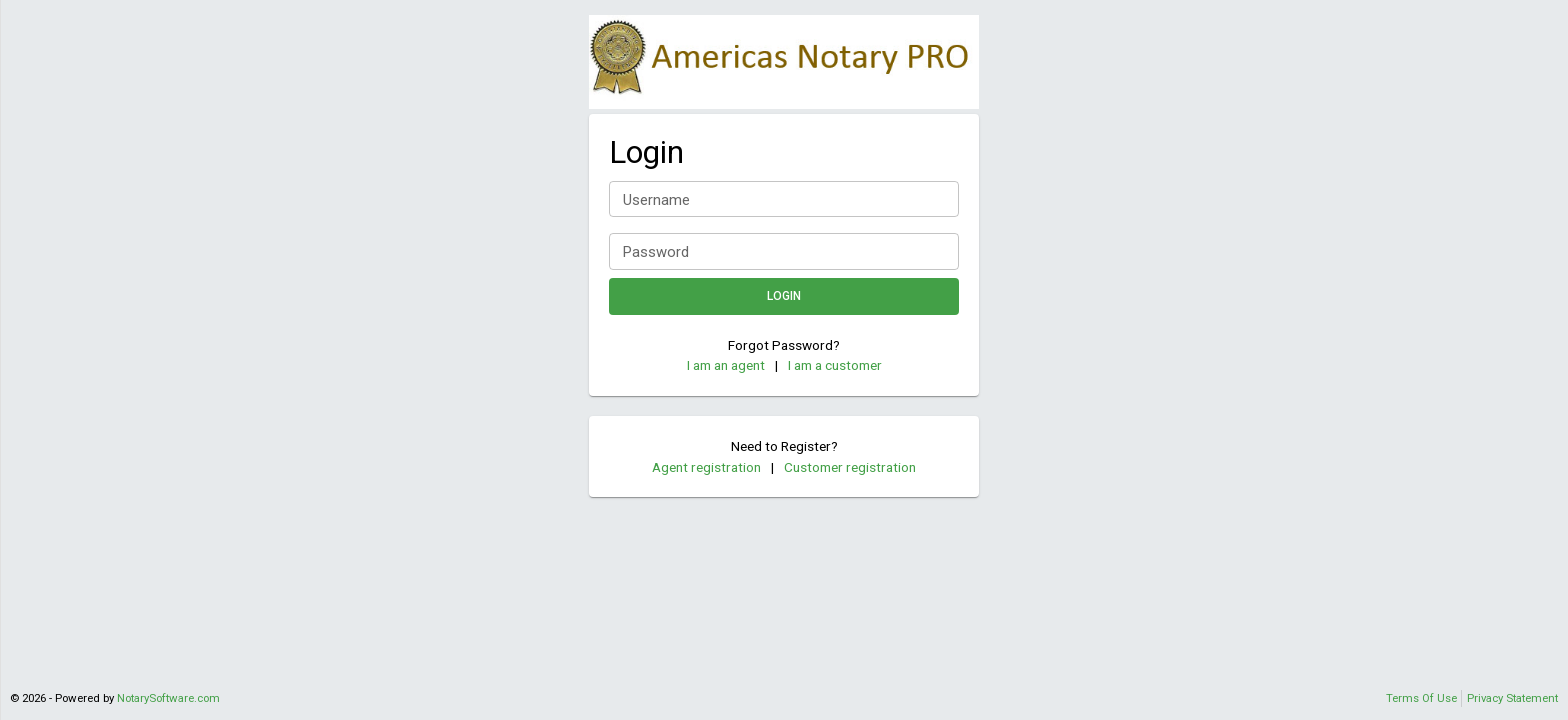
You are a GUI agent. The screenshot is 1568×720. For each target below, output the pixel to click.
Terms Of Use (1421, 698)
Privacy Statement (1512, 698)
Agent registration (706, 467)
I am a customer (835, 365)
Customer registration (850, 467)
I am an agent (726, 365)
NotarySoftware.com (168, 698)
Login (784, 296)
